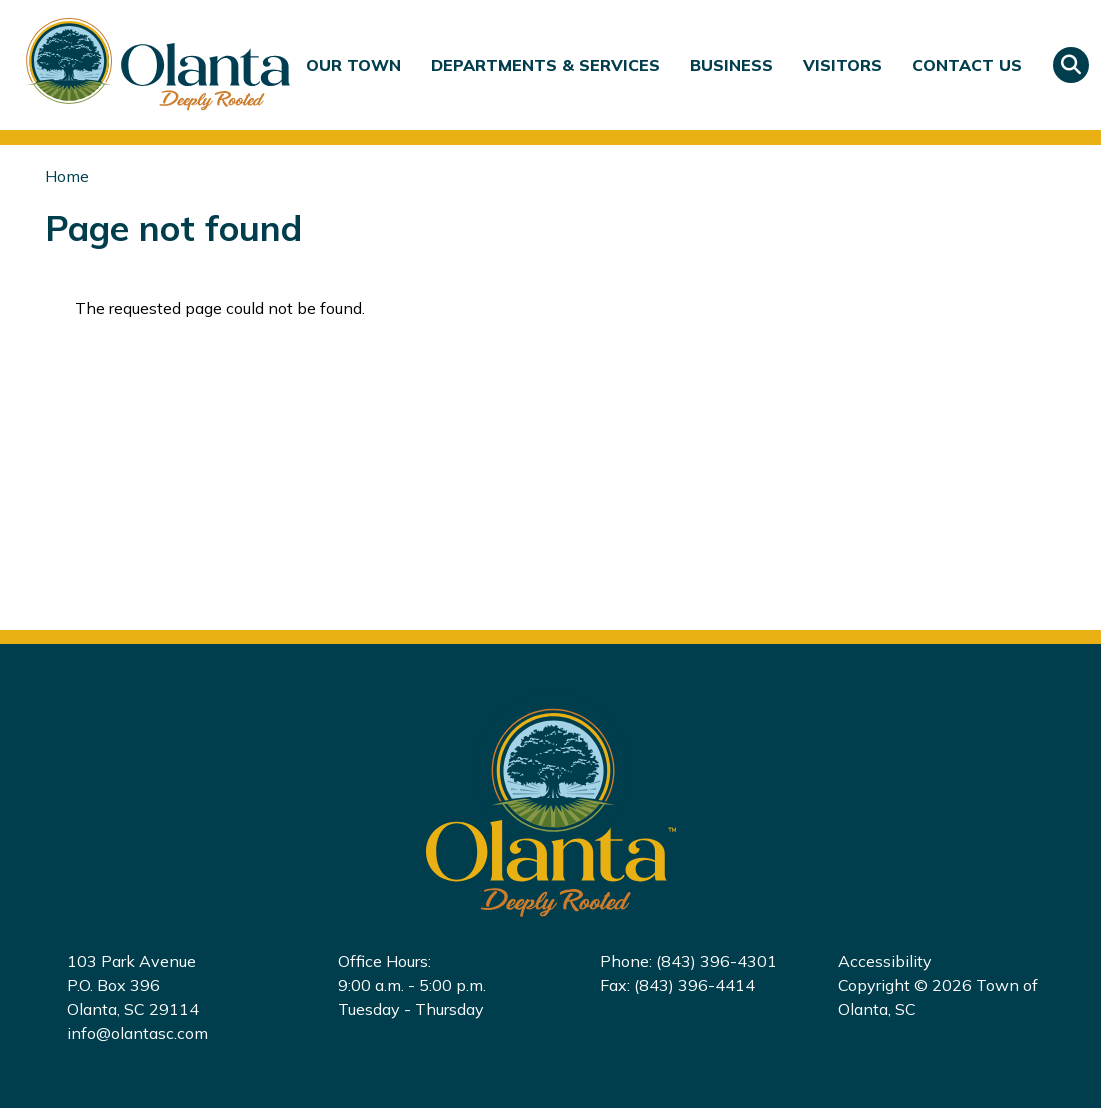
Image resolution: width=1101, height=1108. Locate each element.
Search (1071, 65)
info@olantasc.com (137, 1033)
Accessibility (885, 961)
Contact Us (967, 65)
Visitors (842, 65)
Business (731, 65)
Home (67, 176)
